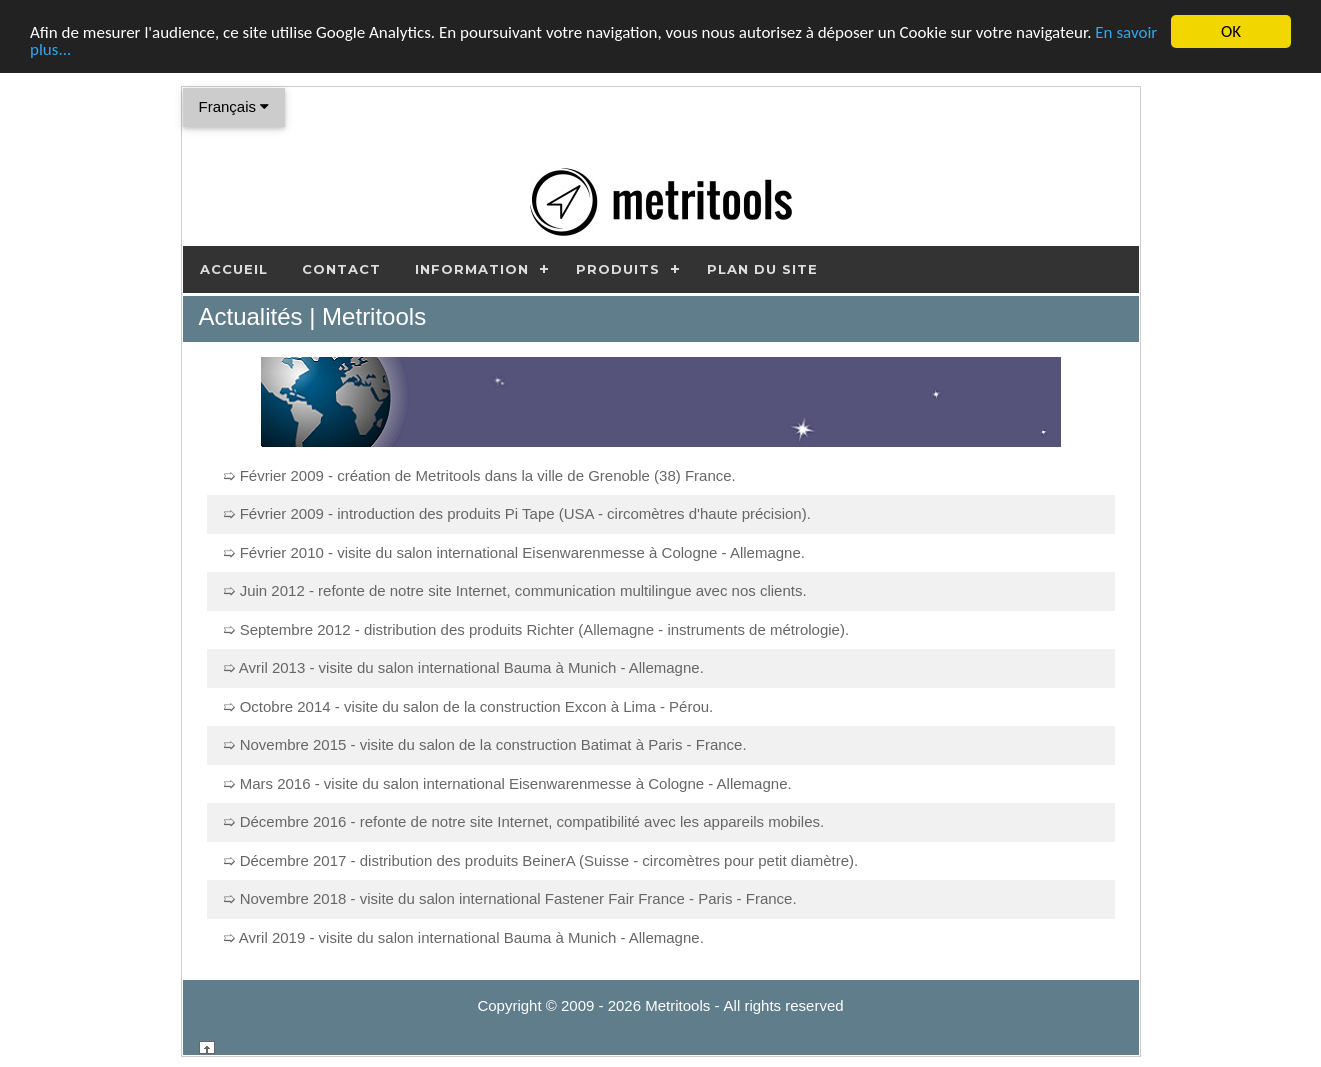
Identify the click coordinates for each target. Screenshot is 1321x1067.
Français (234, 106)
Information (472, 269)
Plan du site (762, 269)
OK (1231, 31)
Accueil (234, 269)
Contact (341, 269)
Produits (618, 269)
